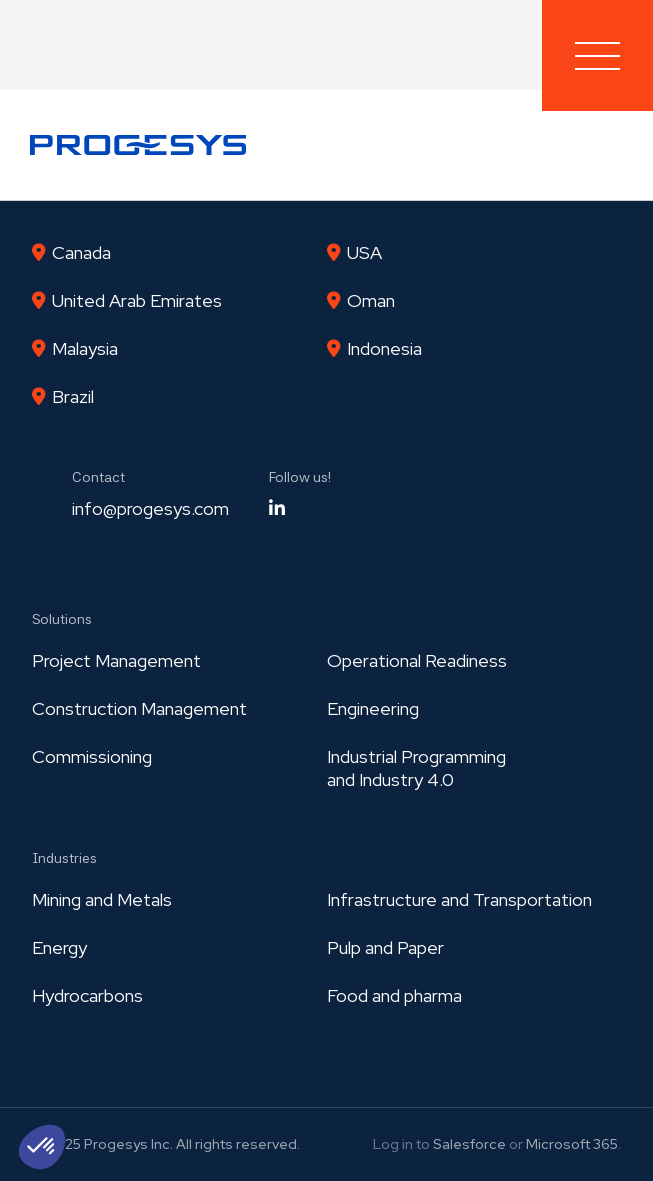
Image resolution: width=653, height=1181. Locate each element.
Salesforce (469, 1144)
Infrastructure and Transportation (459, 899)
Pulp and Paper (385, 947)
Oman (371, 300)
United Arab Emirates (137, 300)
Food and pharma (394, 995)
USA (364, 252)
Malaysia (85, 348)
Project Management (116, 660)
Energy (59, 947)
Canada (81, 252)
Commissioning (92, 756)
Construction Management (139, 708)
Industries (64, 858)
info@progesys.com (150, 508)
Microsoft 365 (572, 1144)
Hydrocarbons (87, 995)
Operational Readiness (417, 660)
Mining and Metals (102, 899)
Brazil (73, 396)
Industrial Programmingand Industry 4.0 (416, 768)
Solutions (62, 619)
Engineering (373, 708)
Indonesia (384, 348)
